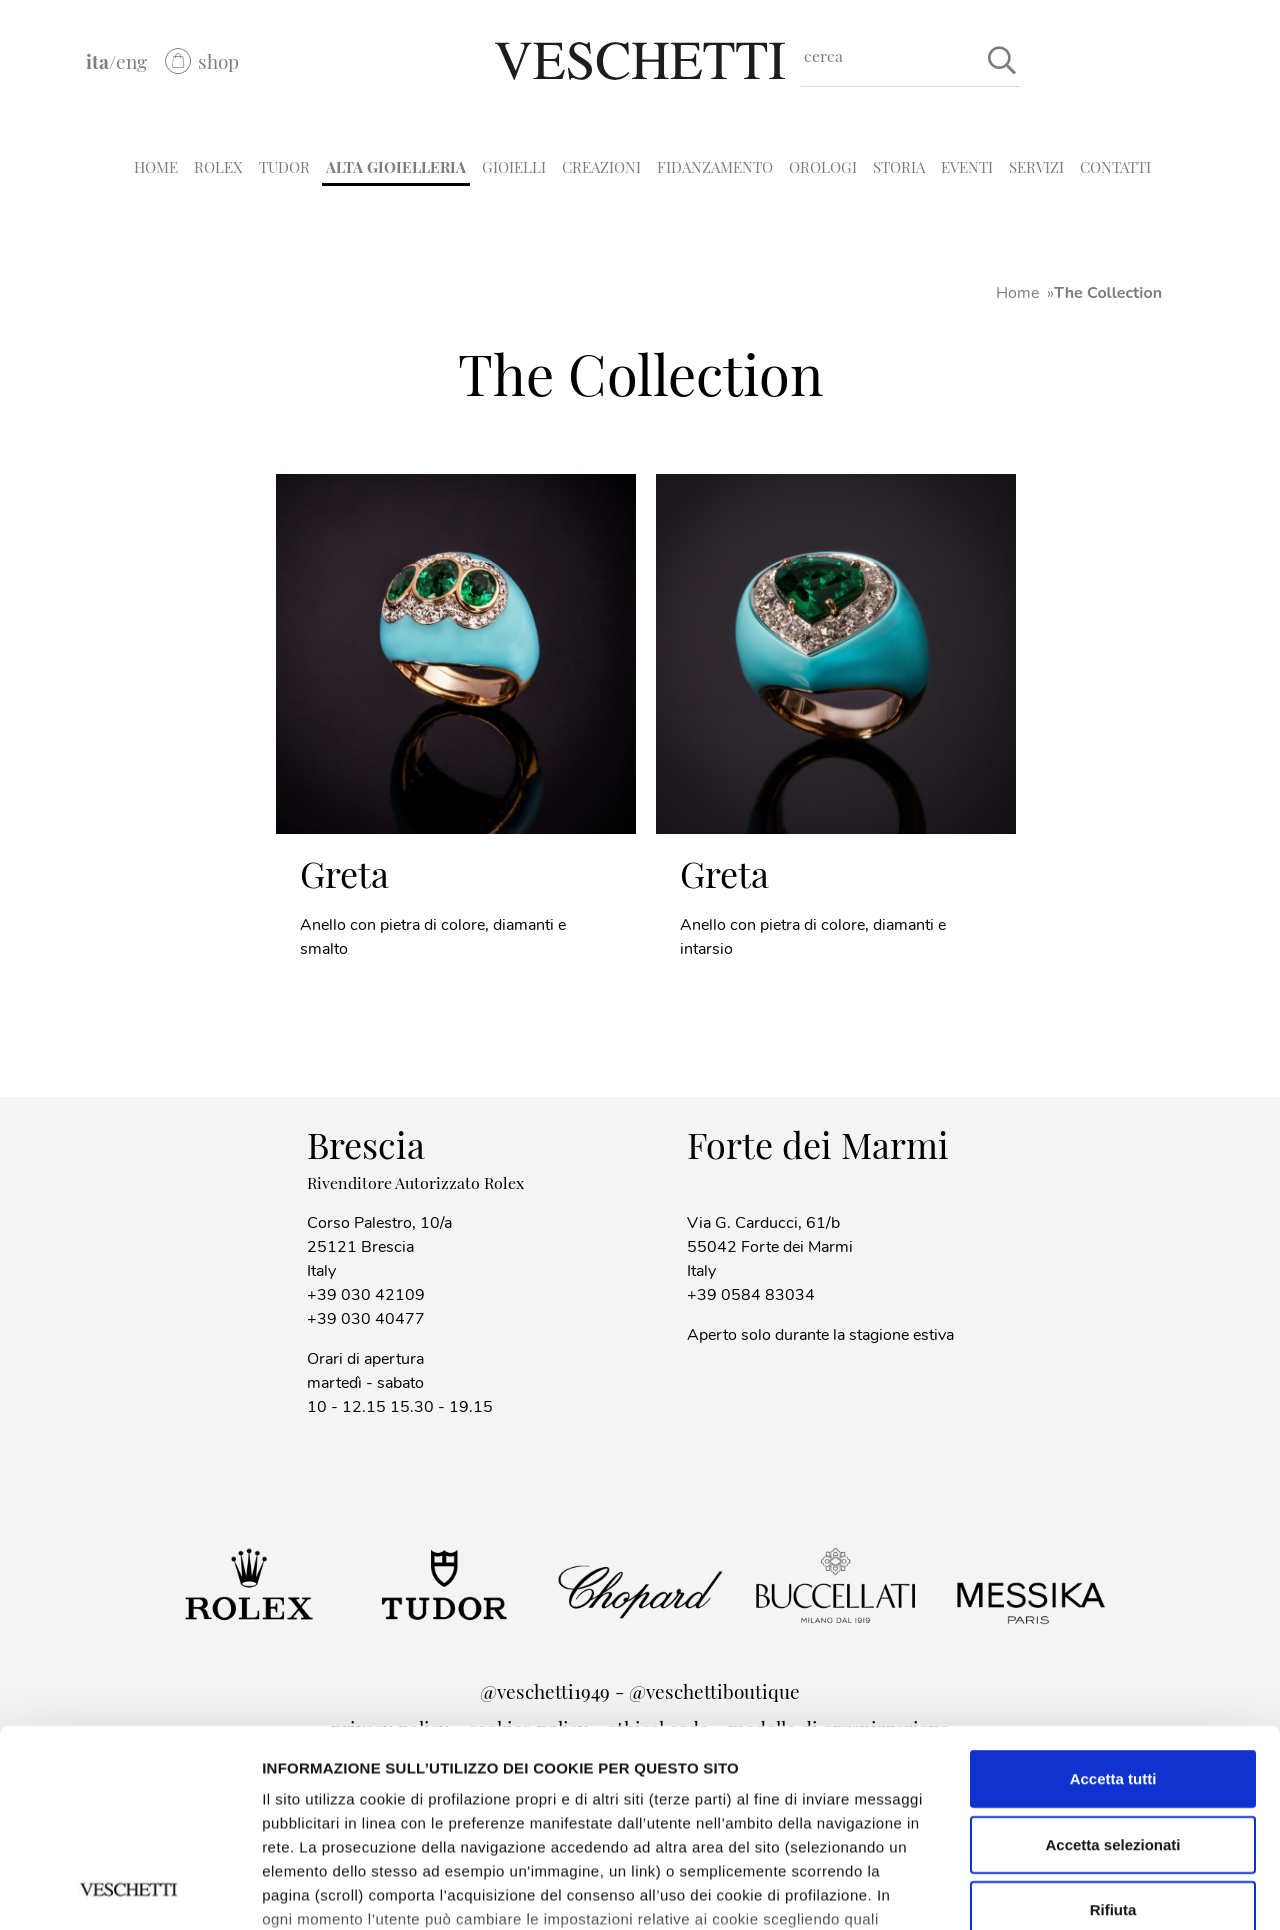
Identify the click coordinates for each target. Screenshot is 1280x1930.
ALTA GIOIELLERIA (396, 167)
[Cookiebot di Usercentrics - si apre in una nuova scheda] (129, 1891)
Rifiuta (1113, 1725)
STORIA (899, 167)
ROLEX (218, 167)
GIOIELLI (514, 167)
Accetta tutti (1113, 1594)
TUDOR (284, 167)
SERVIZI (1036, 167)
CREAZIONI (601, 167)
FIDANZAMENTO (715, 167)
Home (1017, 293)
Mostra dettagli (316, 1890)
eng (131, 61)
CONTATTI (1115, 167)
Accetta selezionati (1112, 1659)
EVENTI (967, 167)
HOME (156, 167)
